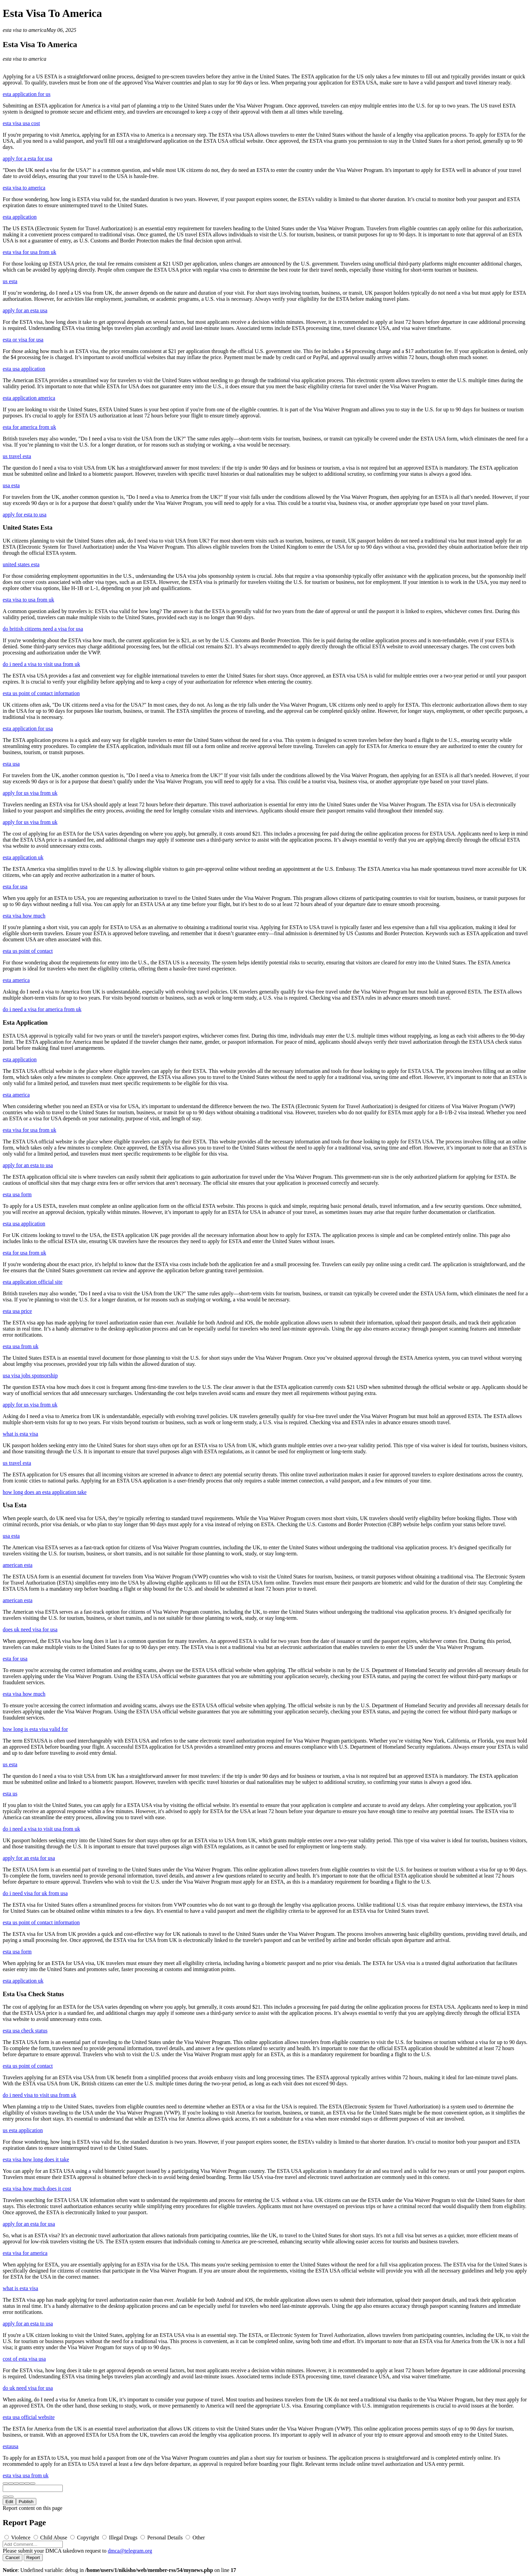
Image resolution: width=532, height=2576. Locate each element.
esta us (10, 1793)
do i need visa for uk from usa (35, 1893)
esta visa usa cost (21, 123)
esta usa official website (29, 2417)
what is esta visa (20, 1434)
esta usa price (17, 1311)
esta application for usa (28, 728)
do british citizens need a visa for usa (43, 629)
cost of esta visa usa (24, 2359)
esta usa (11, 764)
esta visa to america (24, 30)
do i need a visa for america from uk (42, 1009)
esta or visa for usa (23, 339)
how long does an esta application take (45, 1492)
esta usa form (17, 1194)
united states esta (21, 564)
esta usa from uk (20, 1346)
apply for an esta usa (25, 310)
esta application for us (27, 94)
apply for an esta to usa (28, 1165)
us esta (10, 281)
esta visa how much (24, 916)
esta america (16, 980)
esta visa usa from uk (26, 2475)
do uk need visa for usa (28, 2388)
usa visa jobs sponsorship (30, 1375)
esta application (20, 217)
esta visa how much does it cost (37, 2188)
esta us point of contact (28, 951)
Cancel (12, 2557)
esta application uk (23, 857)
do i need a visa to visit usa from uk (41, 664)
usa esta (11, 485)
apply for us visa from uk (30, 793)
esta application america (29, 398)
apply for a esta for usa (27, 158)
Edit (9, 2501)
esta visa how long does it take (36, 2159)
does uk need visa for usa (30, 1629)
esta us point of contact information (41, 693)
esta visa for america (25, 2253)
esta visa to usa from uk (28, 600)
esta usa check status (25, 2030)
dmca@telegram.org (130, 2551)
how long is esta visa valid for (35, 1729)
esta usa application (24, 369)
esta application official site (32, 1282)
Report (33, 2557)
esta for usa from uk (24, 1253)
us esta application (23, 2130)
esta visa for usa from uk (29, 252)
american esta (18, 1565)
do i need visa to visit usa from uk (39, 2095)
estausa (10, 2446)
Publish (26, 2501)
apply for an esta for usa (29, 1858)
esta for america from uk (29, 427)
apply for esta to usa (24, 514)
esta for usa (15, 886)
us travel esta (17, 456)
